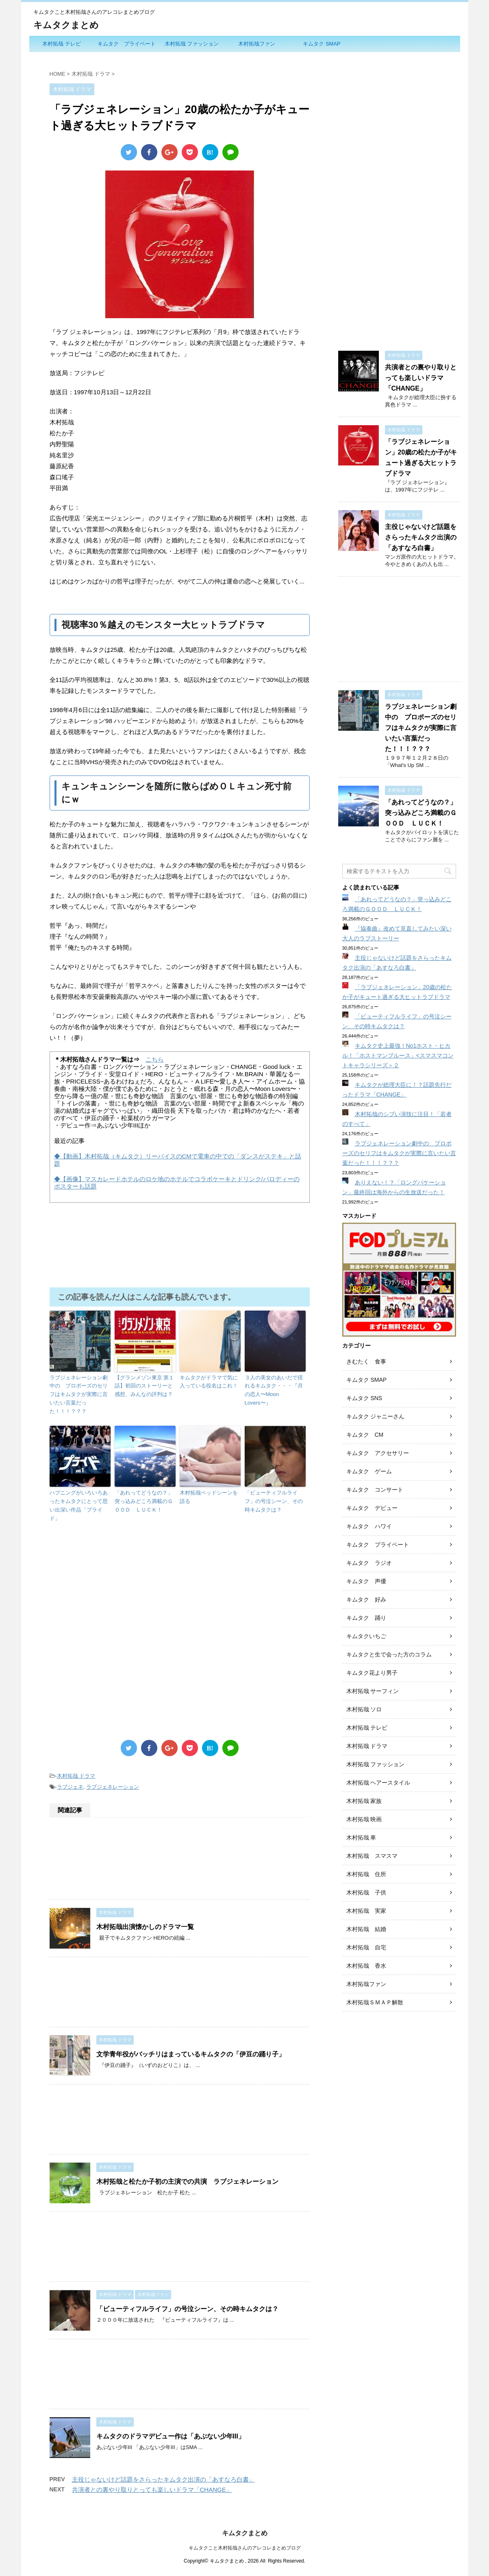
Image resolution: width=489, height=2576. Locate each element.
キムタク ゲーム (369, 1471)
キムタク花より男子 (372, 1672)
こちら (155, 1059)
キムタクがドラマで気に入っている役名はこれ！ (209, 1381)
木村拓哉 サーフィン (372, 1691)
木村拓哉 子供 (366, 1892)
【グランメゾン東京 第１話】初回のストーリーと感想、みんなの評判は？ (144, 1386)
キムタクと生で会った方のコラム (389, 1654)
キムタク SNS (364, 1398)
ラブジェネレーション (112, 1787)
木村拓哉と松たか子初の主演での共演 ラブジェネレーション (187, 2181)
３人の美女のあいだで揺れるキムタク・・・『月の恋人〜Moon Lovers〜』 (274, 1390)
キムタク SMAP (321, 44)
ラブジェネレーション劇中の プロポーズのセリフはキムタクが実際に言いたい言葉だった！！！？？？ (79, 1394)
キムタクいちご (366, 1636)
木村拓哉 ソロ (364, 1709)
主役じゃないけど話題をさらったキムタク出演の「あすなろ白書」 (163, 2479)
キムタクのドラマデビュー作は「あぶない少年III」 (170, 2436)
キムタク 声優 (366, 1581)
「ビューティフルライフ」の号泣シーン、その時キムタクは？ (274, 1501)
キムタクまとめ (66, 25)
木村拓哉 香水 (366, 1965)
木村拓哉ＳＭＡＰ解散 (374, 2002)
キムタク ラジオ (369, 1563)
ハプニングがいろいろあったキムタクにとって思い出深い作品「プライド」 (79, 1505)
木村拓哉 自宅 (366, 1947)
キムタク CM (365, 1434)
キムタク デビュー (372, 1508)
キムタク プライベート (127, 44)
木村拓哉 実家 (366, 1910)
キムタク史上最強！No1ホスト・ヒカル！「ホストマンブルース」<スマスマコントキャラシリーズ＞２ (398, 1055)
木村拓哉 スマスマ (372, 1856)
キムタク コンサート (374, 1489)
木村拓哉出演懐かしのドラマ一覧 (145, 1926)
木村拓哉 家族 (364, 1801)
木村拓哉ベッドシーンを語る (209, 1497)
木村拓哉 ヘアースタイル (378, 1782)
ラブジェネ (70, 1787)
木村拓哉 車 (361, 1837)
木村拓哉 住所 (366, 1874)
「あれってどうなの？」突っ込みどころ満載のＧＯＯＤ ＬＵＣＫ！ (144, 1501)
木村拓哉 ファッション (192, 44)
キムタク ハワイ (369, 1526)
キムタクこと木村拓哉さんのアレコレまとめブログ (245, 2547)
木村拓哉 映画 (364, 1819)
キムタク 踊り (366, 1618)
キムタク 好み (366, 1599)
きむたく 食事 (366, 1361)
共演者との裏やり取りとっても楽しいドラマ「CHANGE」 (152, 2489)
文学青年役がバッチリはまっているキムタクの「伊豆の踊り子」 (190, 2054)
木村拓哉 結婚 (366, 1929)
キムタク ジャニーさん (375, 1416)
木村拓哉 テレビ (61, 44)
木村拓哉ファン (256, 44)
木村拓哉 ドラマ (76, 1776)
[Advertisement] (180, 1607)
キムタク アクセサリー (377, 1453)
